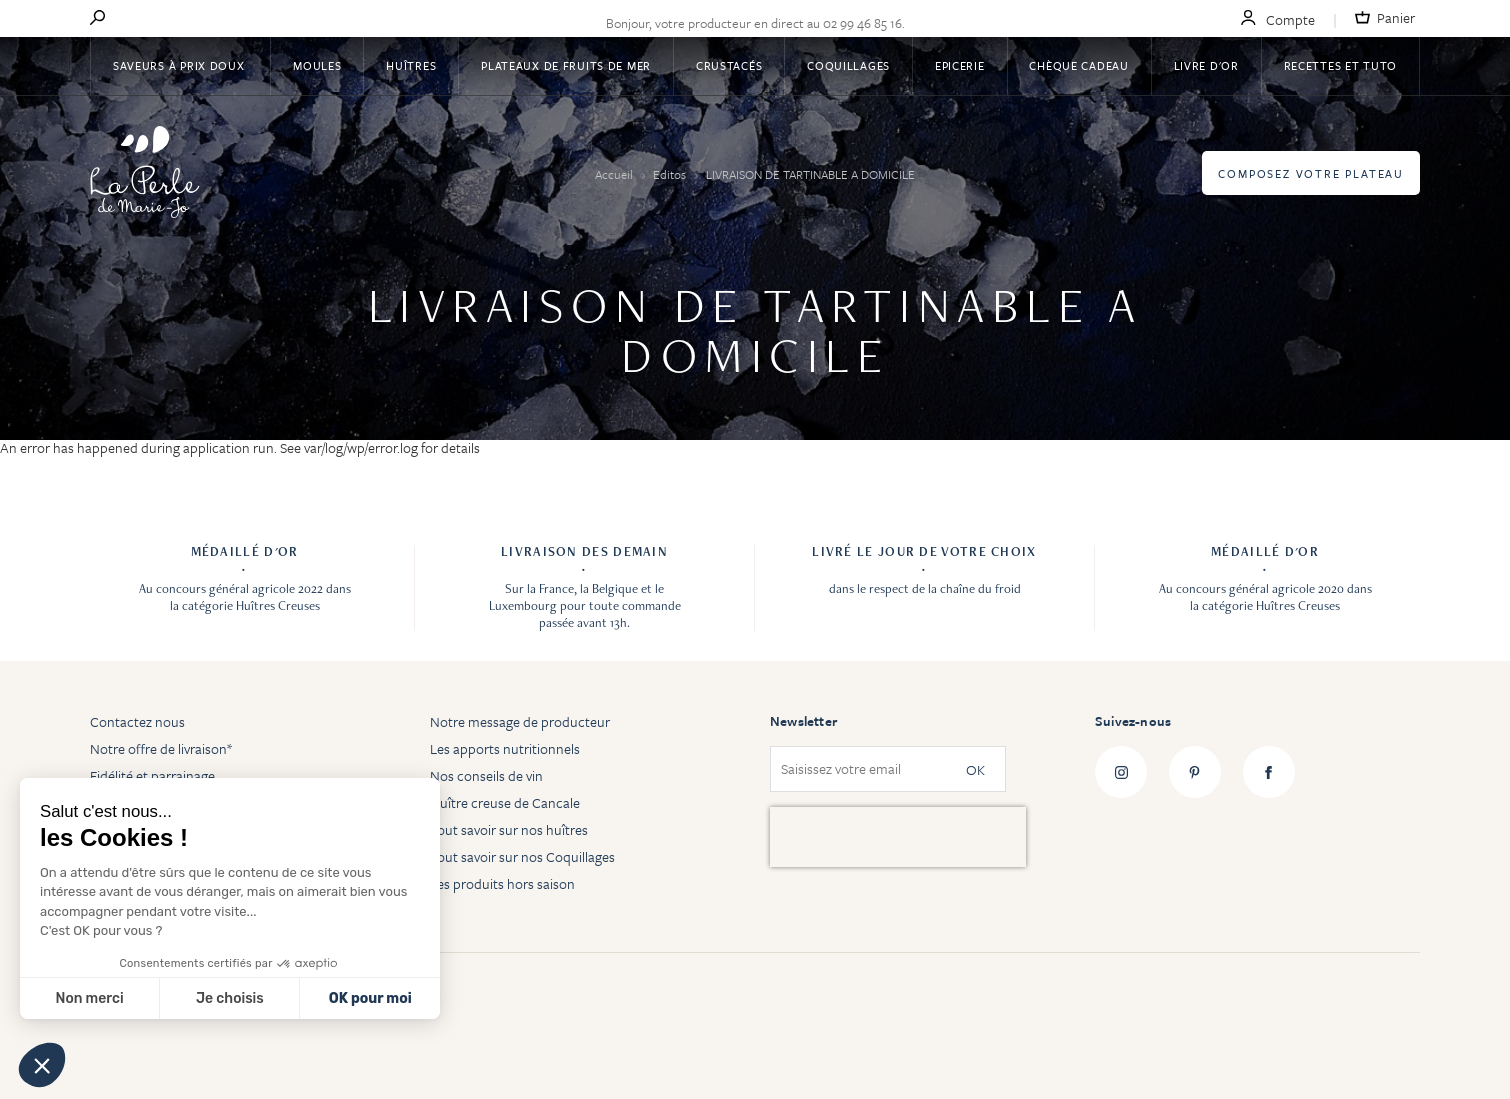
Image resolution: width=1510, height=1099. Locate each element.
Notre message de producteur (520, 721)
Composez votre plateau (1311, 173)
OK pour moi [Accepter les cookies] (370, 998)
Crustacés (729, 65)
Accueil (615, 174)
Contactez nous (137, 721)
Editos (671, 174)
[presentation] (898, 837)
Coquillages (848, 65)
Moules (317, 65)
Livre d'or (1206, 65)
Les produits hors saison (502, 883)
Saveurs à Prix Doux (180, 65)
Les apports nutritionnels (505, 748)
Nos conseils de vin (486, 775)
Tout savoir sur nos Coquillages (522, 856)
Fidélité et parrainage (152, 775)
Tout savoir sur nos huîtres (509, 829)
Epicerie (960, 65)
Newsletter (803, 721)
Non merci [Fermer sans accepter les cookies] (89, 998)
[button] (42, 1065)
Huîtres (411, 65)
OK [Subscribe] (975, 769)
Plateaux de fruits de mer (566, 65)
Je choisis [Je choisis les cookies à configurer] (230, 998)
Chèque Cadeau (1078, 65)
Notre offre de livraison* (161, 748)
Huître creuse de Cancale (505, 802)
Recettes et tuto (1341, 65)
